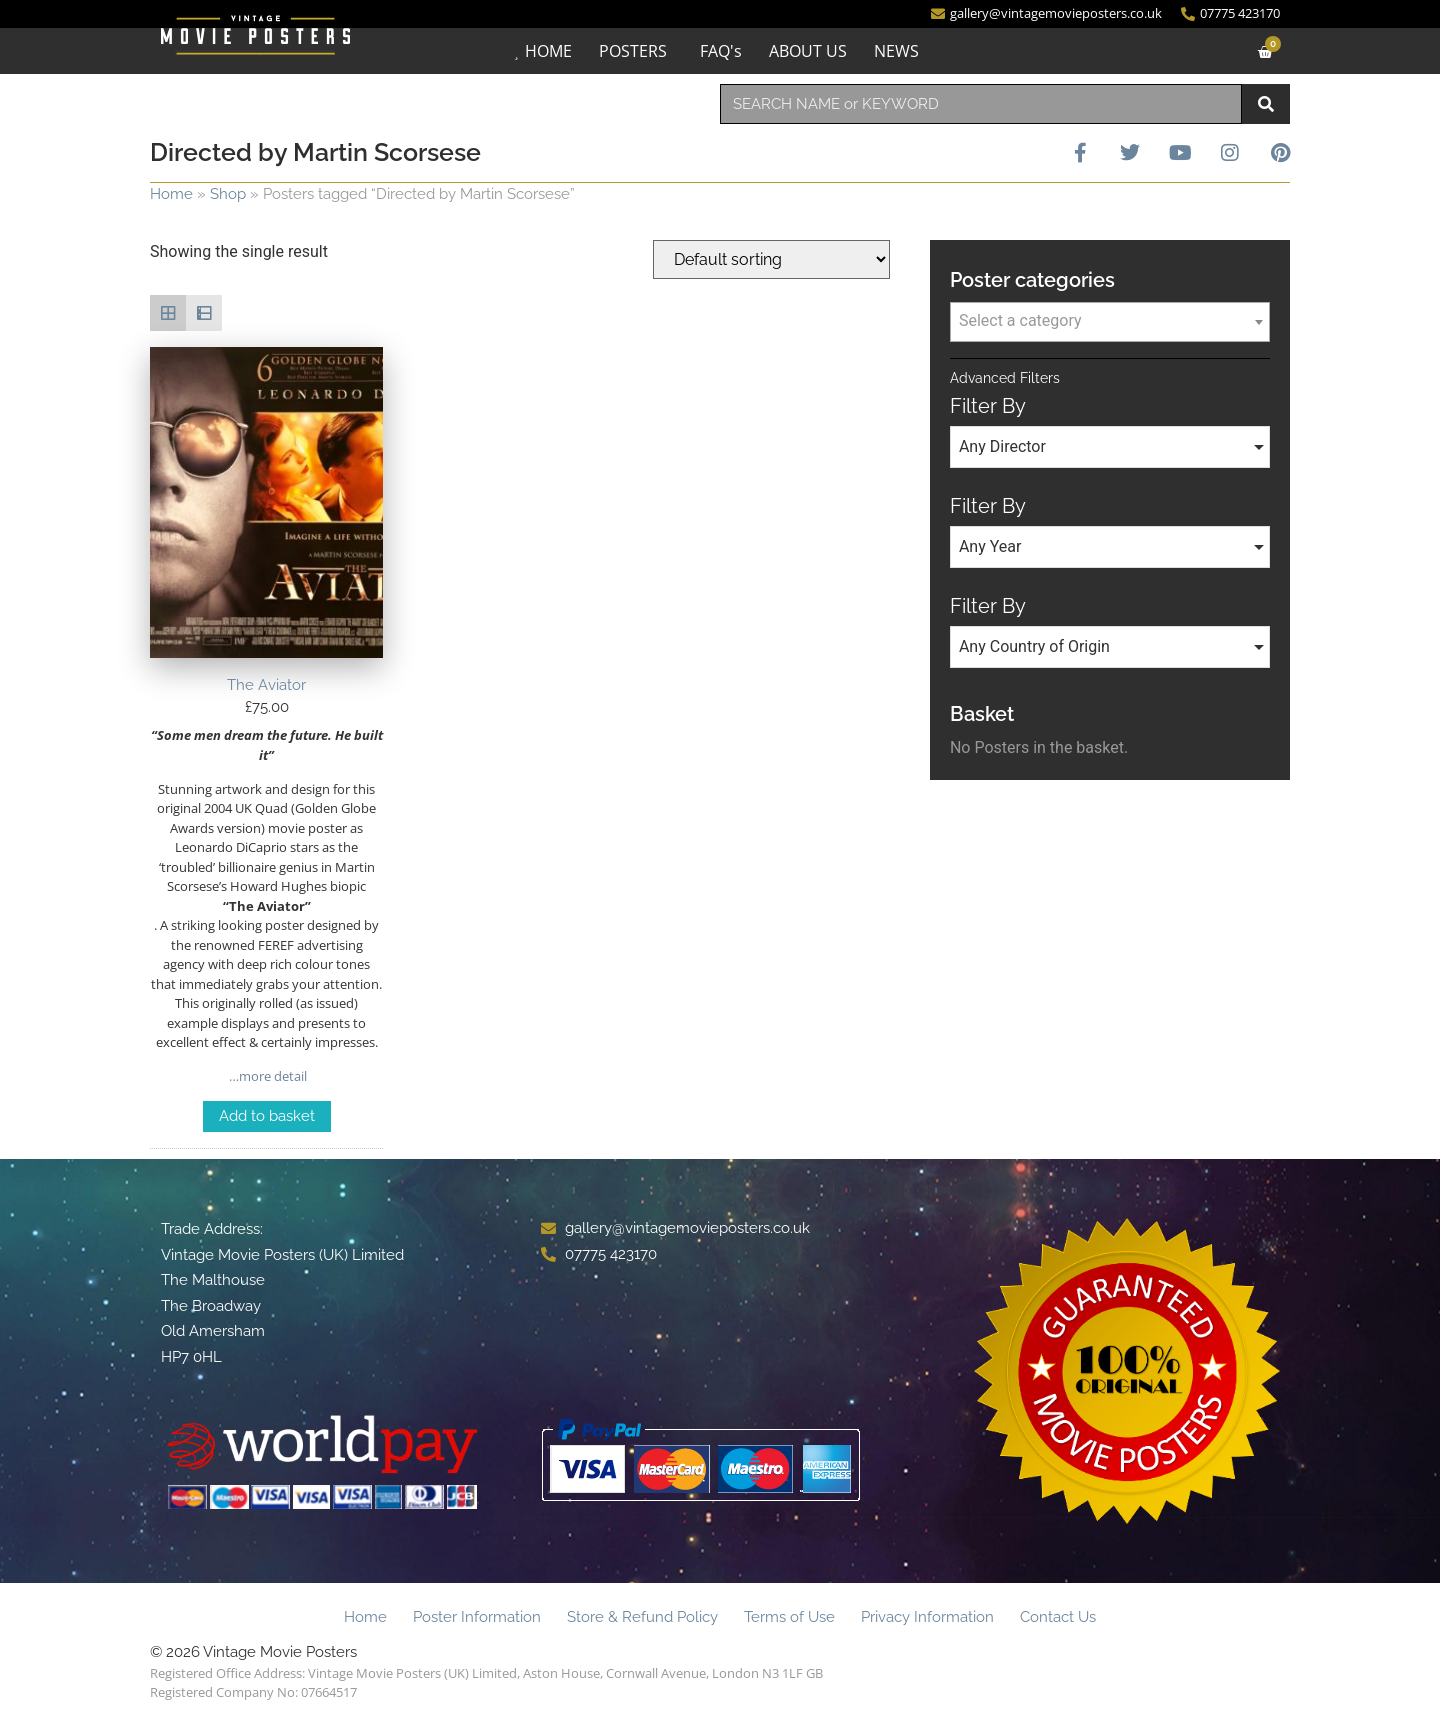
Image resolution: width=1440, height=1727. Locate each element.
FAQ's (721, 51)
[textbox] (1110, 321)
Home (171, 194)
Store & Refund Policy (642, 1617)
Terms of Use (789, 1617)
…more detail (266, 1076)
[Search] (1266, 104)
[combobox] (981, 104)
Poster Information (477, 1617)
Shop (228, 194)
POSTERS (633, 51)
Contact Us (1058, 1617)
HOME (548, 51)
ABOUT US (808, 51)
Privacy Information (927, 1617)
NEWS (896, 51)
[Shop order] (771, 259)
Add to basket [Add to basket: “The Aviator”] (267, 1116)
